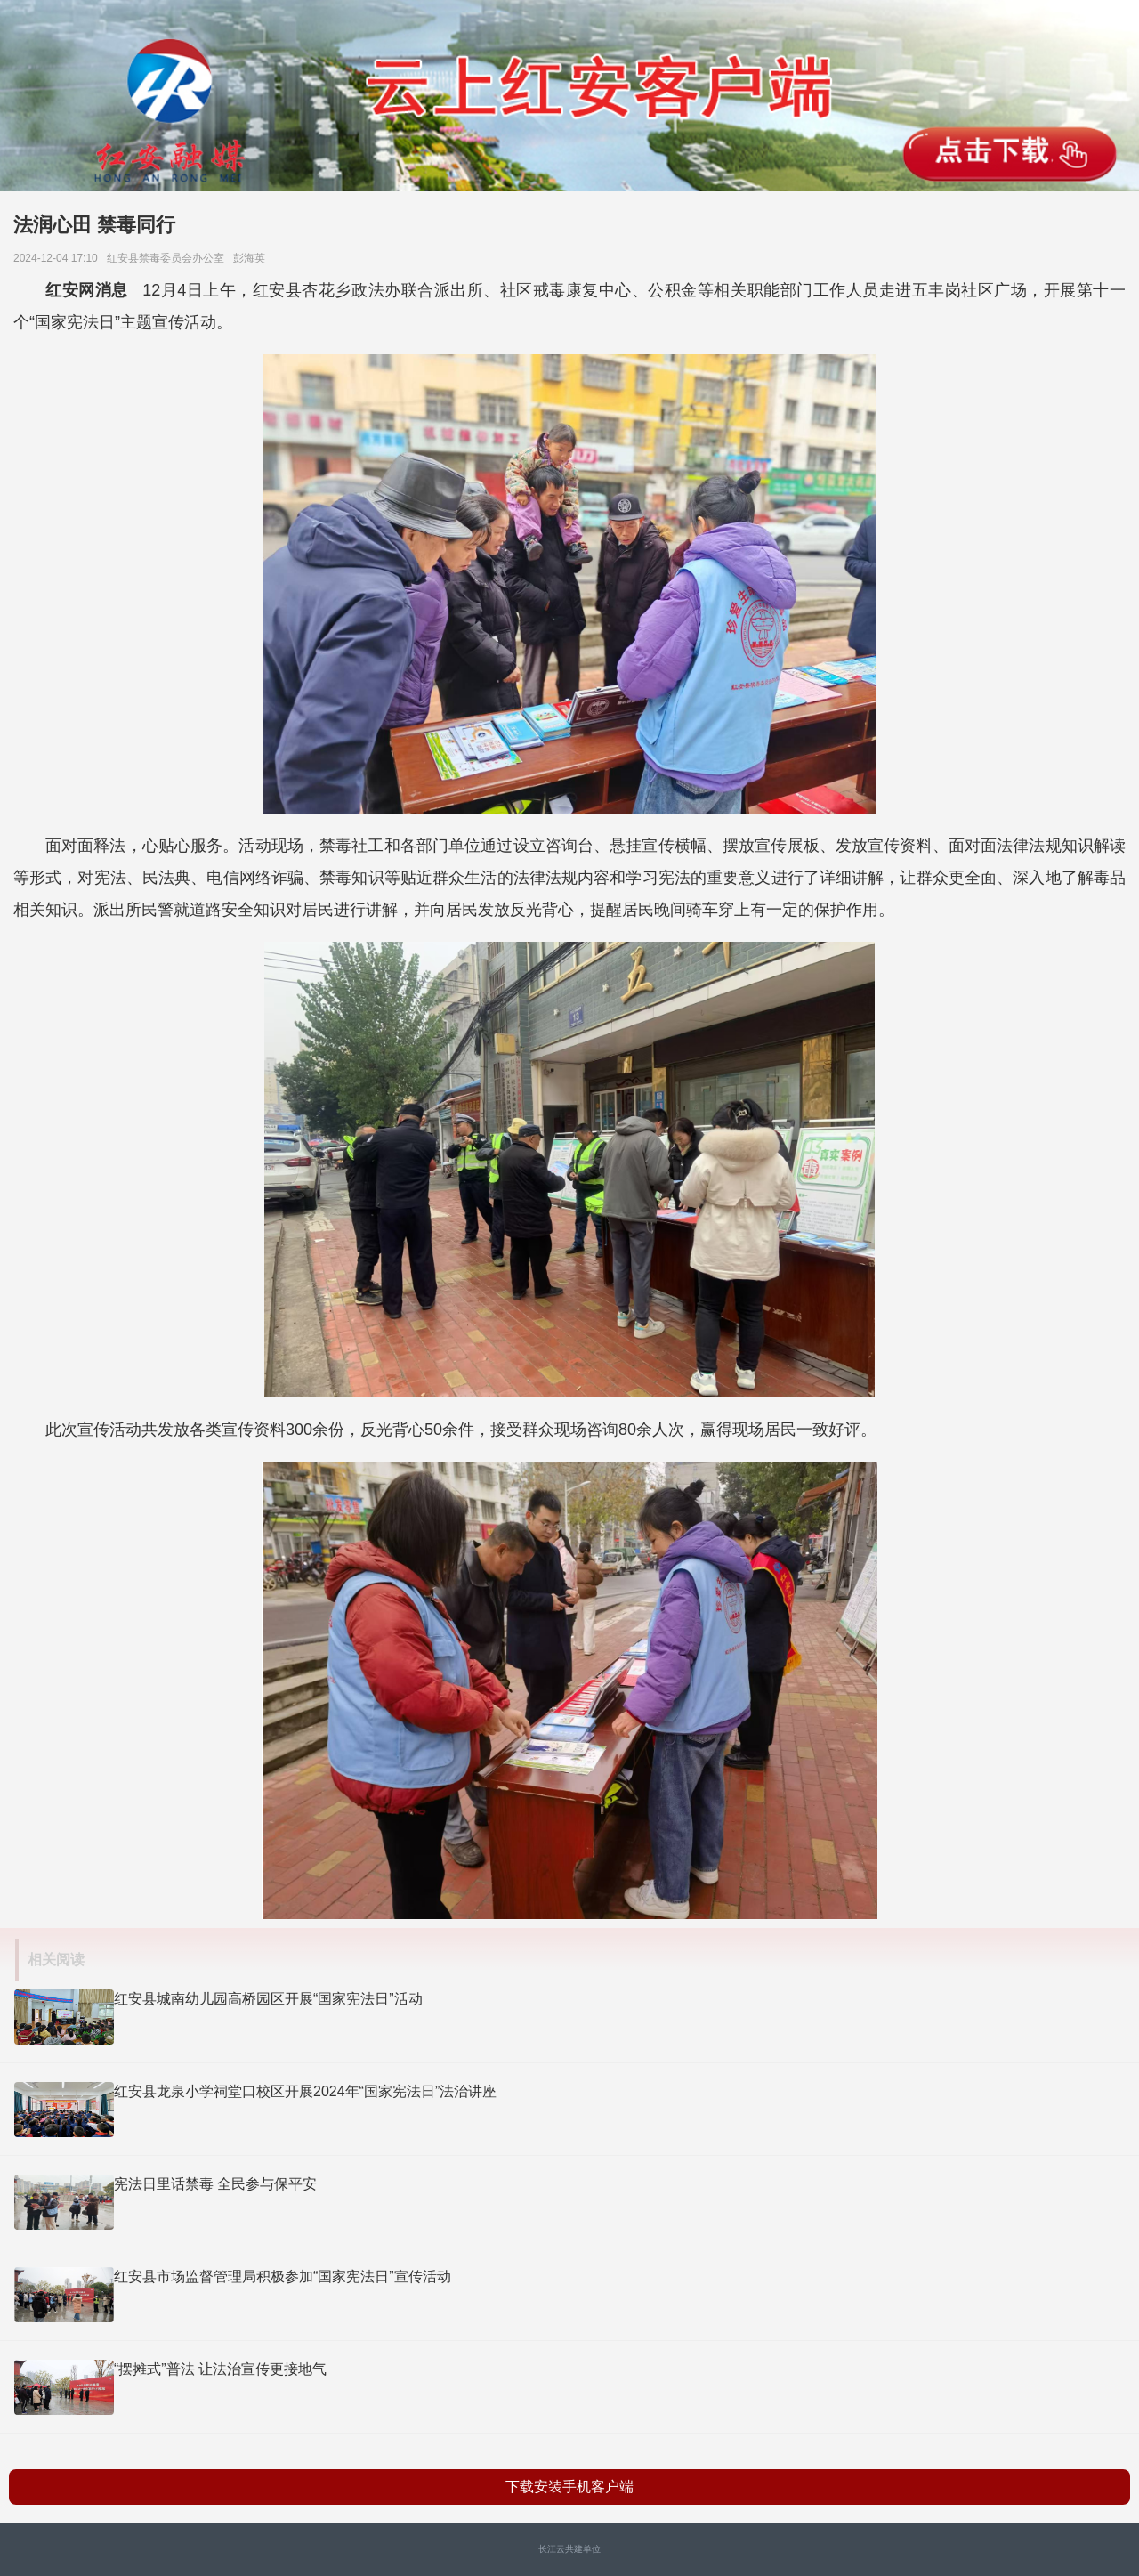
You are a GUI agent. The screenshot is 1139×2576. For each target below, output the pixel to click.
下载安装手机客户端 (569, 2486)
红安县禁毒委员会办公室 (168, 258)
